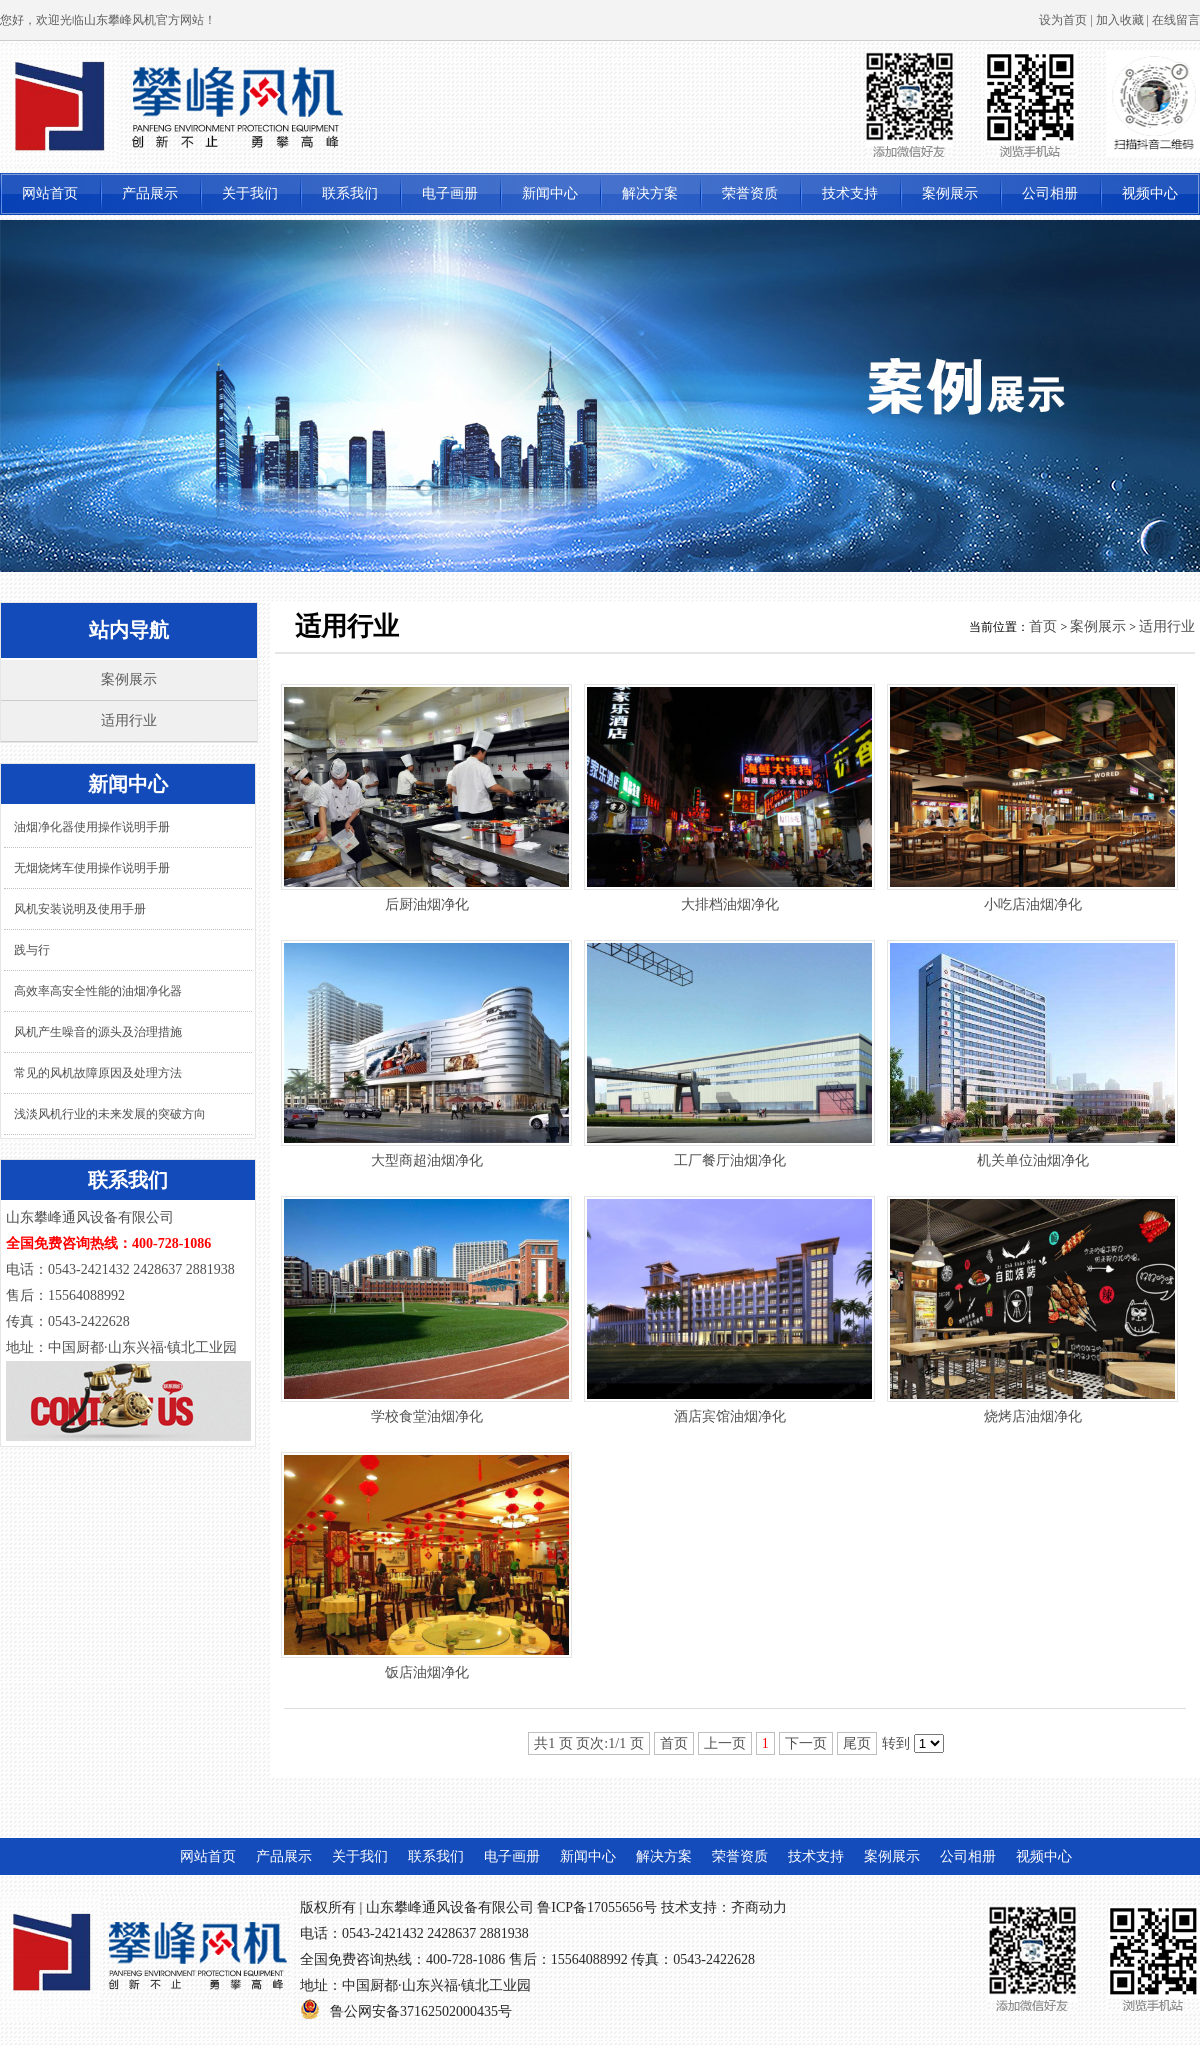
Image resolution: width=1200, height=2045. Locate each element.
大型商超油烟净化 (427, 1160)
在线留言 (1176, 20)
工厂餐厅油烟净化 (730, 1160)
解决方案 (650, 193)
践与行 (32, 950)
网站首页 (50, 193)
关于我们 (250, 193)
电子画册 (450, 193)
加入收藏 (1120, 20)
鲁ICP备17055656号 (597, 1907)
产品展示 (150, 193)
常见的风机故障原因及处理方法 (98, 1073)
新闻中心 (550, 193)
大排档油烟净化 (730, 904)
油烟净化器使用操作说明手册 (92, 827)
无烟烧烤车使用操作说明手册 (92, 868)
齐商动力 (759, 1907)
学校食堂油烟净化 (427, 1416)
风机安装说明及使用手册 (80, 909)
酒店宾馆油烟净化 (730, 1416)
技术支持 (850, 193)
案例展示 (950, 193)
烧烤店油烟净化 (1033, 1416)
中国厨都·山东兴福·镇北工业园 (436, 1985)
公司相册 (1050, 193)
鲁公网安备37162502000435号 (421, 2011)
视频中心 (1150, 193)
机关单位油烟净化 (1033, 1160)
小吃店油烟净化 (1033, 904)
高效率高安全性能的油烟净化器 (98, 991)
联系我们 (350, 193)
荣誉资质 (750, 193)
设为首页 (1063, 20)
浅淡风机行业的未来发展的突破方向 (110, 1114)
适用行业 (129, 720)
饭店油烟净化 (427, 1672)
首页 (1043, 626)
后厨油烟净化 (427, 904)
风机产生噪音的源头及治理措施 (98, 1032)
